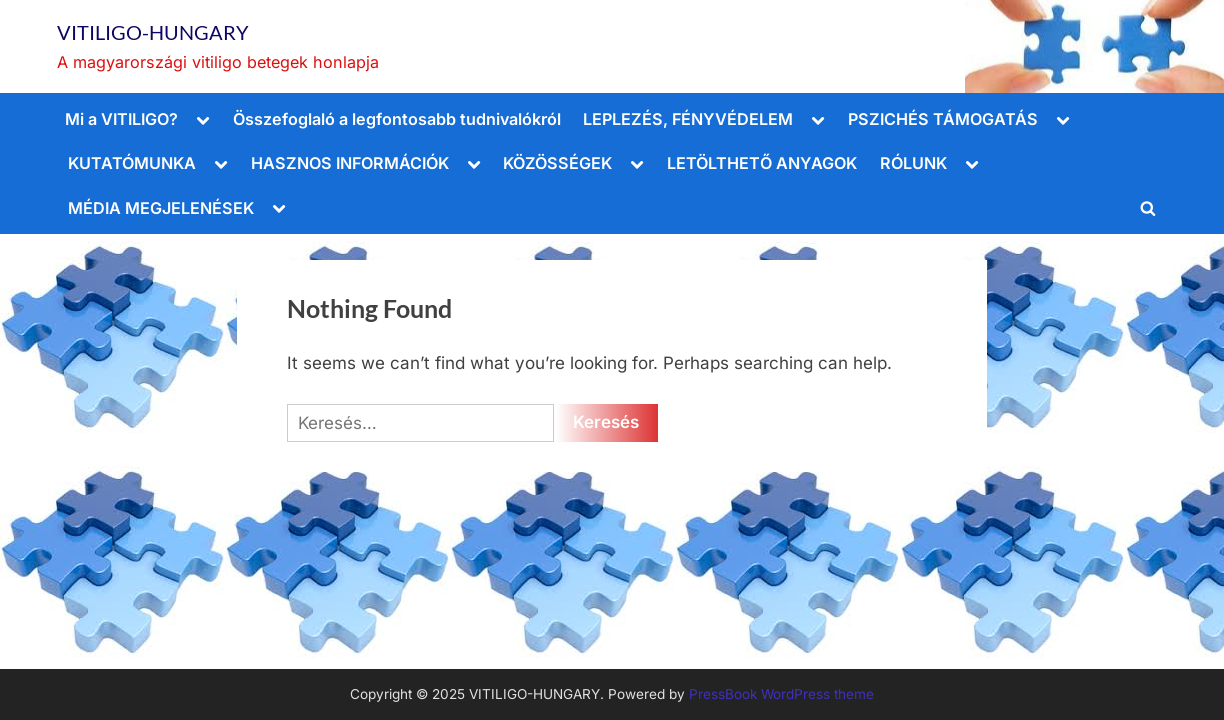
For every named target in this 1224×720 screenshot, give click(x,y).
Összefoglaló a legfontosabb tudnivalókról (397, 119)
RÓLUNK (913, 163)
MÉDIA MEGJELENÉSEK (161, 208)
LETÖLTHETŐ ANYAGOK (762, 163)
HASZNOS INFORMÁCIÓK (350, 163)
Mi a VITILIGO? (121, 119)
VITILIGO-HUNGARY (153, 32)
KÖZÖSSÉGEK (557, 163)
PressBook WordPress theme (781, 694)
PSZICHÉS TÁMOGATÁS (943, 119)
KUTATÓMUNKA (132, 163)
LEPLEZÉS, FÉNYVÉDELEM (688, 119)
